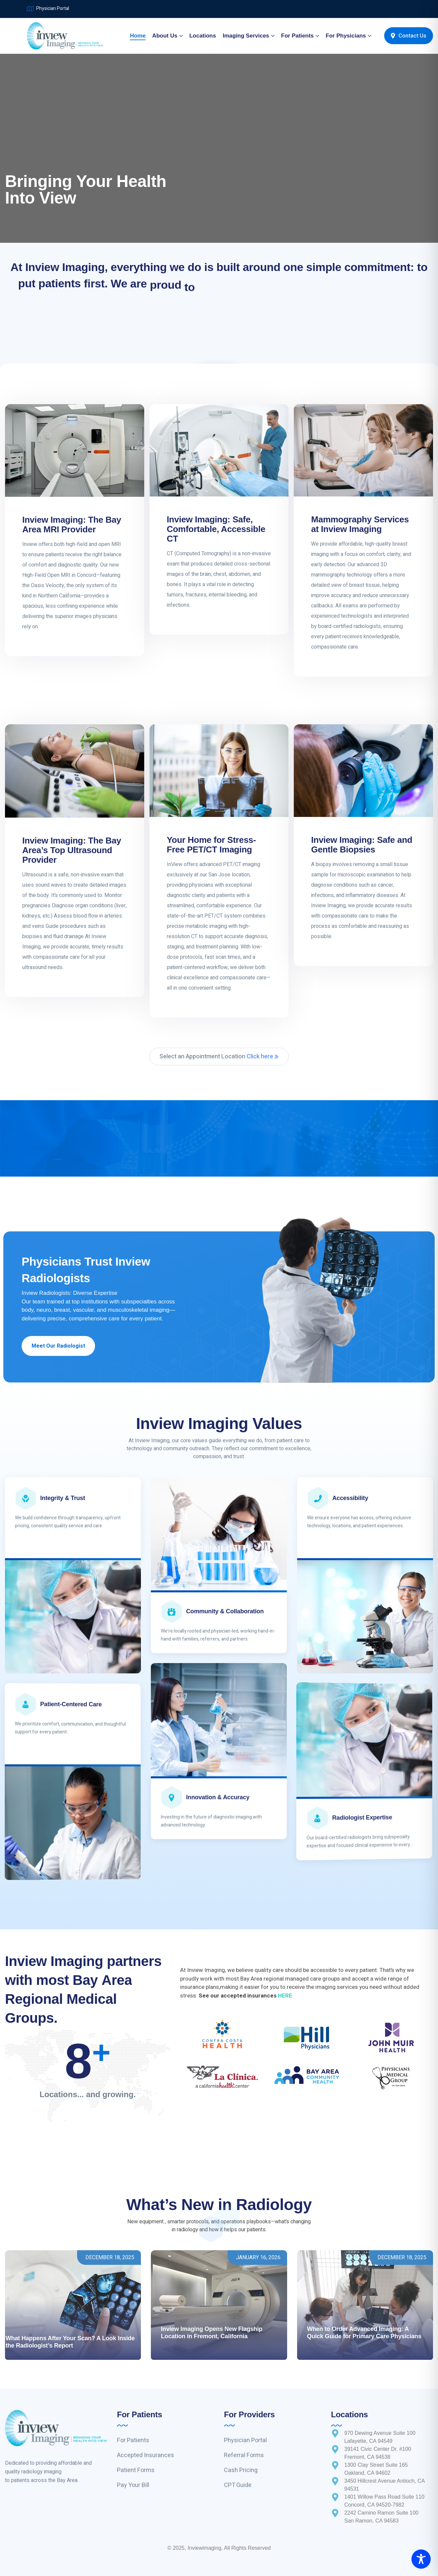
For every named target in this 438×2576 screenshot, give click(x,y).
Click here (262, 1056)
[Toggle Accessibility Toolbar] (421, 2559)
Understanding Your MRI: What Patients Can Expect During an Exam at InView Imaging (362, 2329)
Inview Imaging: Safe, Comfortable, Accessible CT (216, 529)
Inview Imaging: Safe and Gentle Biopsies (361, 844)
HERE (285, 1996)
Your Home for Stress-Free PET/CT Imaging (211, 844)
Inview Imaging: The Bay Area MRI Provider (71, 524)
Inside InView (325, 2304)
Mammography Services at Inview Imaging (360, 524)
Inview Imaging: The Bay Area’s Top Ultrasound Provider (71, 850)
